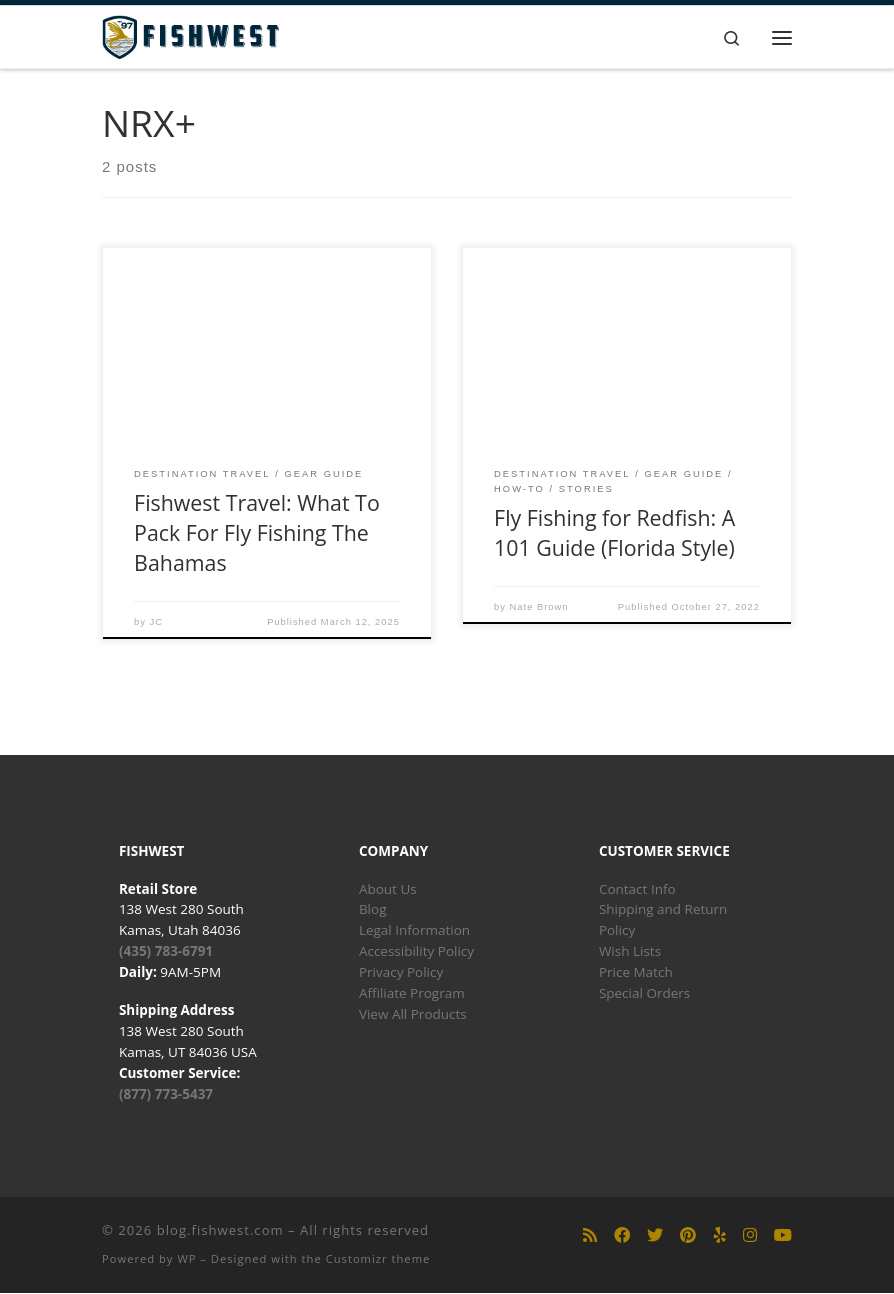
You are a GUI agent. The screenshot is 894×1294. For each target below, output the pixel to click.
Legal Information (414, 931)
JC (156, 622)
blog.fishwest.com (220, 1230)
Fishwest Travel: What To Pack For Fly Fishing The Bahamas (257, 533)
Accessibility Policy (416, 952)
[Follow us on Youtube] (783, 1236)
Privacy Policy (401, 973)
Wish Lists (630, 952)
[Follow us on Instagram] (750, 1236)
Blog (373, 910)
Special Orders (644, 994)
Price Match (636, 973)
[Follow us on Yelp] (720, 1236)
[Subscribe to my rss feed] (590, 1236)
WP (186, 1258)
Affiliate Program (412, 994)
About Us (388, 889)
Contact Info (637, 889)
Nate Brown (539, 607)
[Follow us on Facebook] (622, 1236)
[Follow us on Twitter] (655, 1236)
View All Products (413, 1015)
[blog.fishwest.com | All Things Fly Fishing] (191, 35)
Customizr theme (378, 1258)
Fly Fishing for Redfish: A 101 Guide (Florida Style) (614, 532)
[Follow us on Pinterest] (688, 1236)
